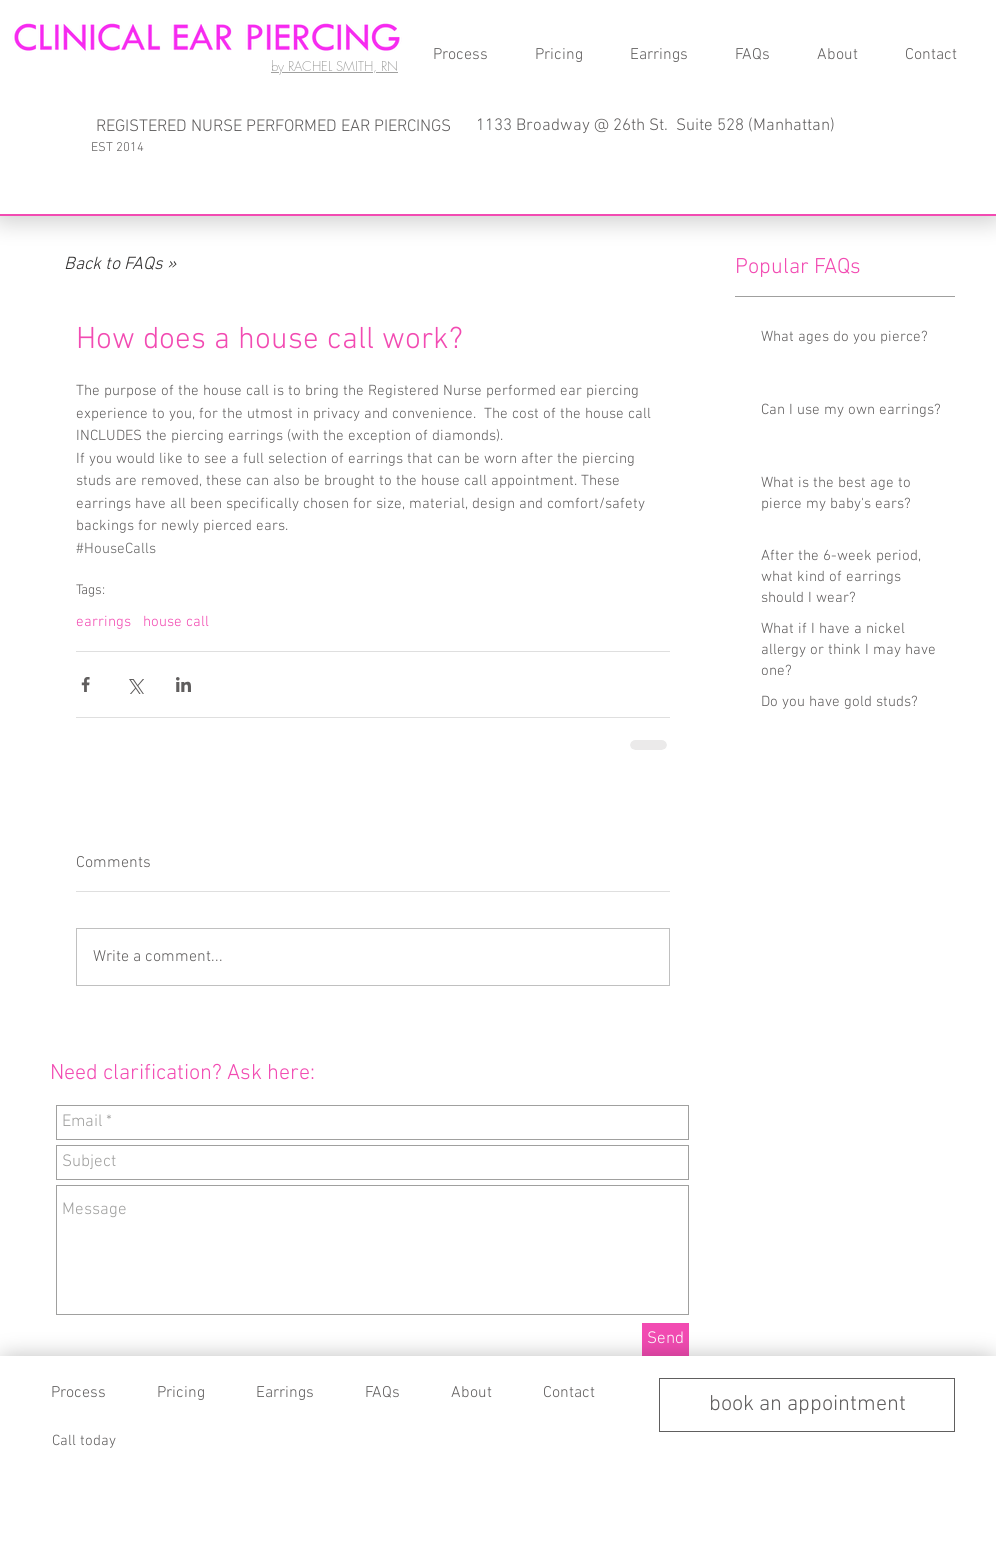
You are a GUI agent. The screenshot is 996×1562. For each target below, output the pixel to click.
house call (176, 622)
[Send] (665, 1339)
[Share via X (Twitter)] (134, 684)
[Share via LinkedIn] (183, 684)
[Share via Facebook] (85, 684)
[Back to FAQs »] (120, 265)
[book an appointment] (807, 1405)
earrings (103, 622)
